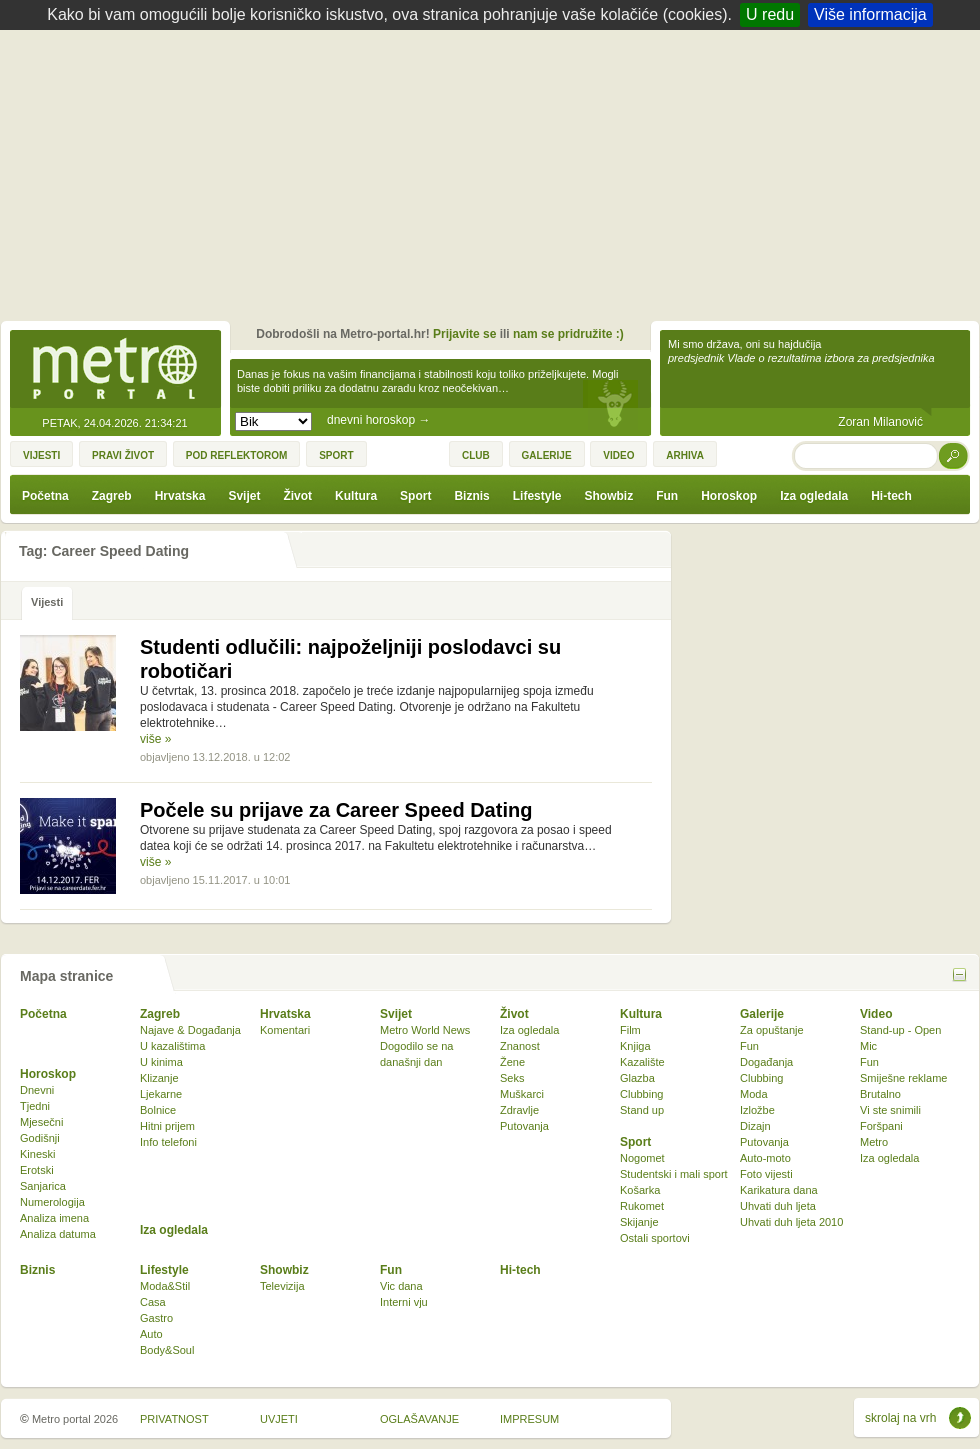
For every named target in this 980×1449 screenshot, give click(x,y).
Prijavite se (464, 334)
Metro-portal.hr (115, 370)
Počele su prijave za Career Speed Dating (336, 810)
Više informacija (870, 14)
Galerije (762, 1014)
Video (876, 1014)
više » (155, 739)
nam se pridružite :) (568, 334)
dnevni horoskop (378, 420)
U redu (770, 14)
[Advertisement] (495, 180)
